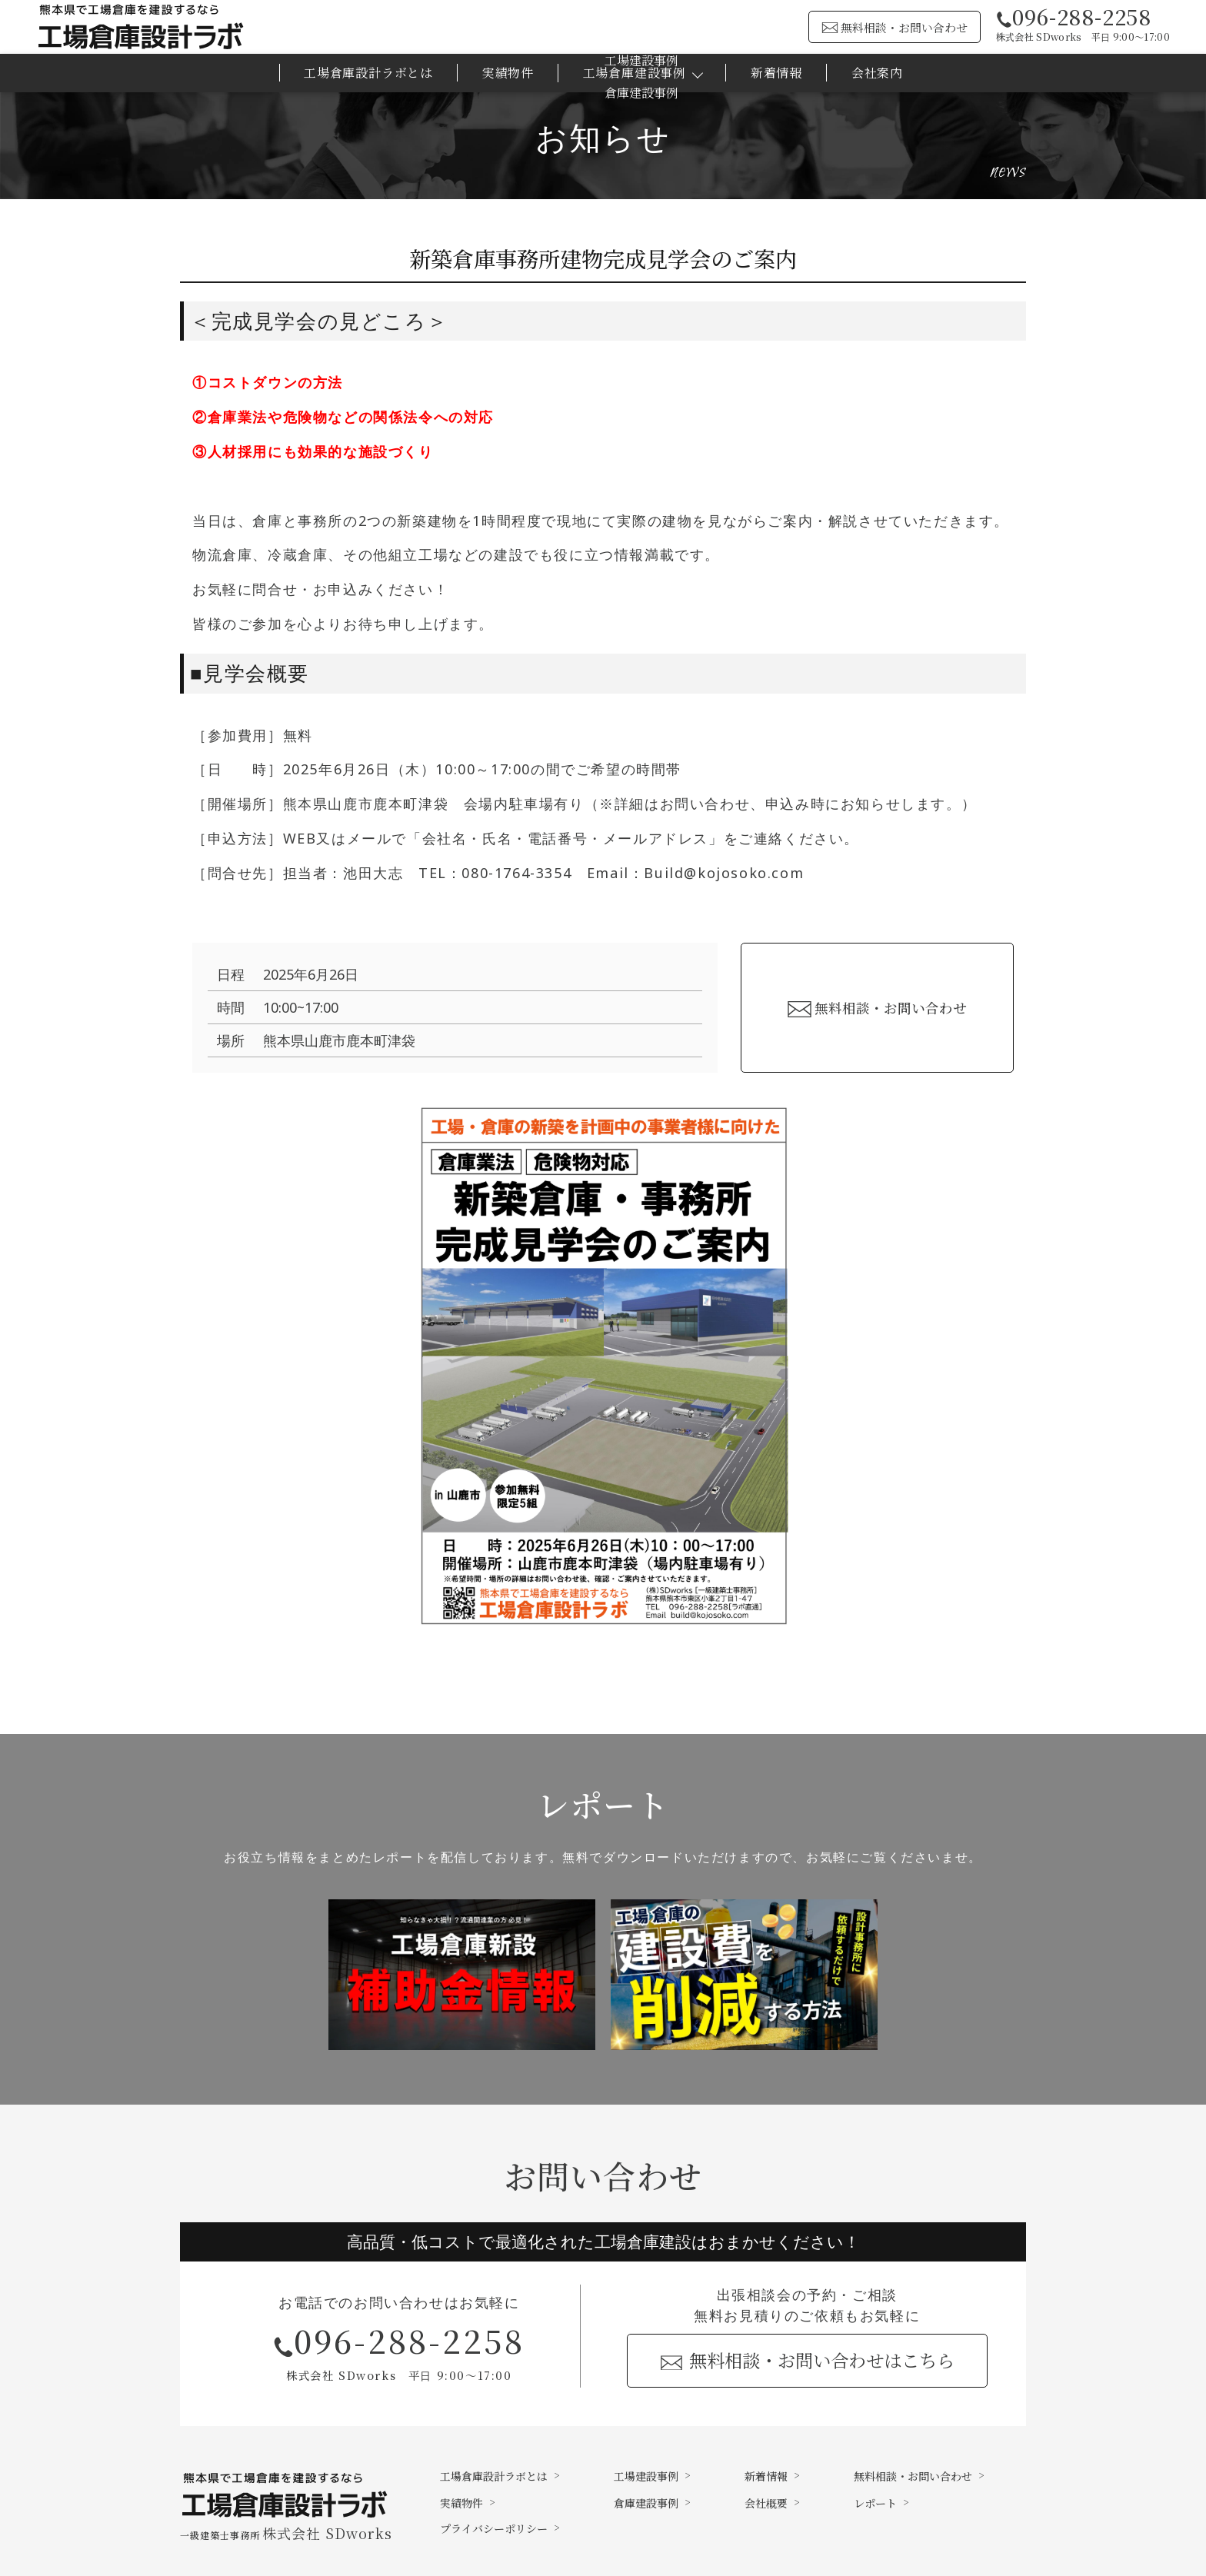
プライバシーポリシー (494, 2528)
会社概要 (766, 2503)
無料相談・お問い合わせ (904, 27)
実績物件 (508, 73)
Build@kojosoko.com (724, 873)
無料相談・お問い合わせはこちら (821, 2360)
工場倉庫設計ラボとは (368, 73)
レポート (875, 2503)
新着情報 (776, 73)
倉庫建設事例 (646, 2503)
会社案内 (877, 73)
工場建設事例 (646, 2476)
